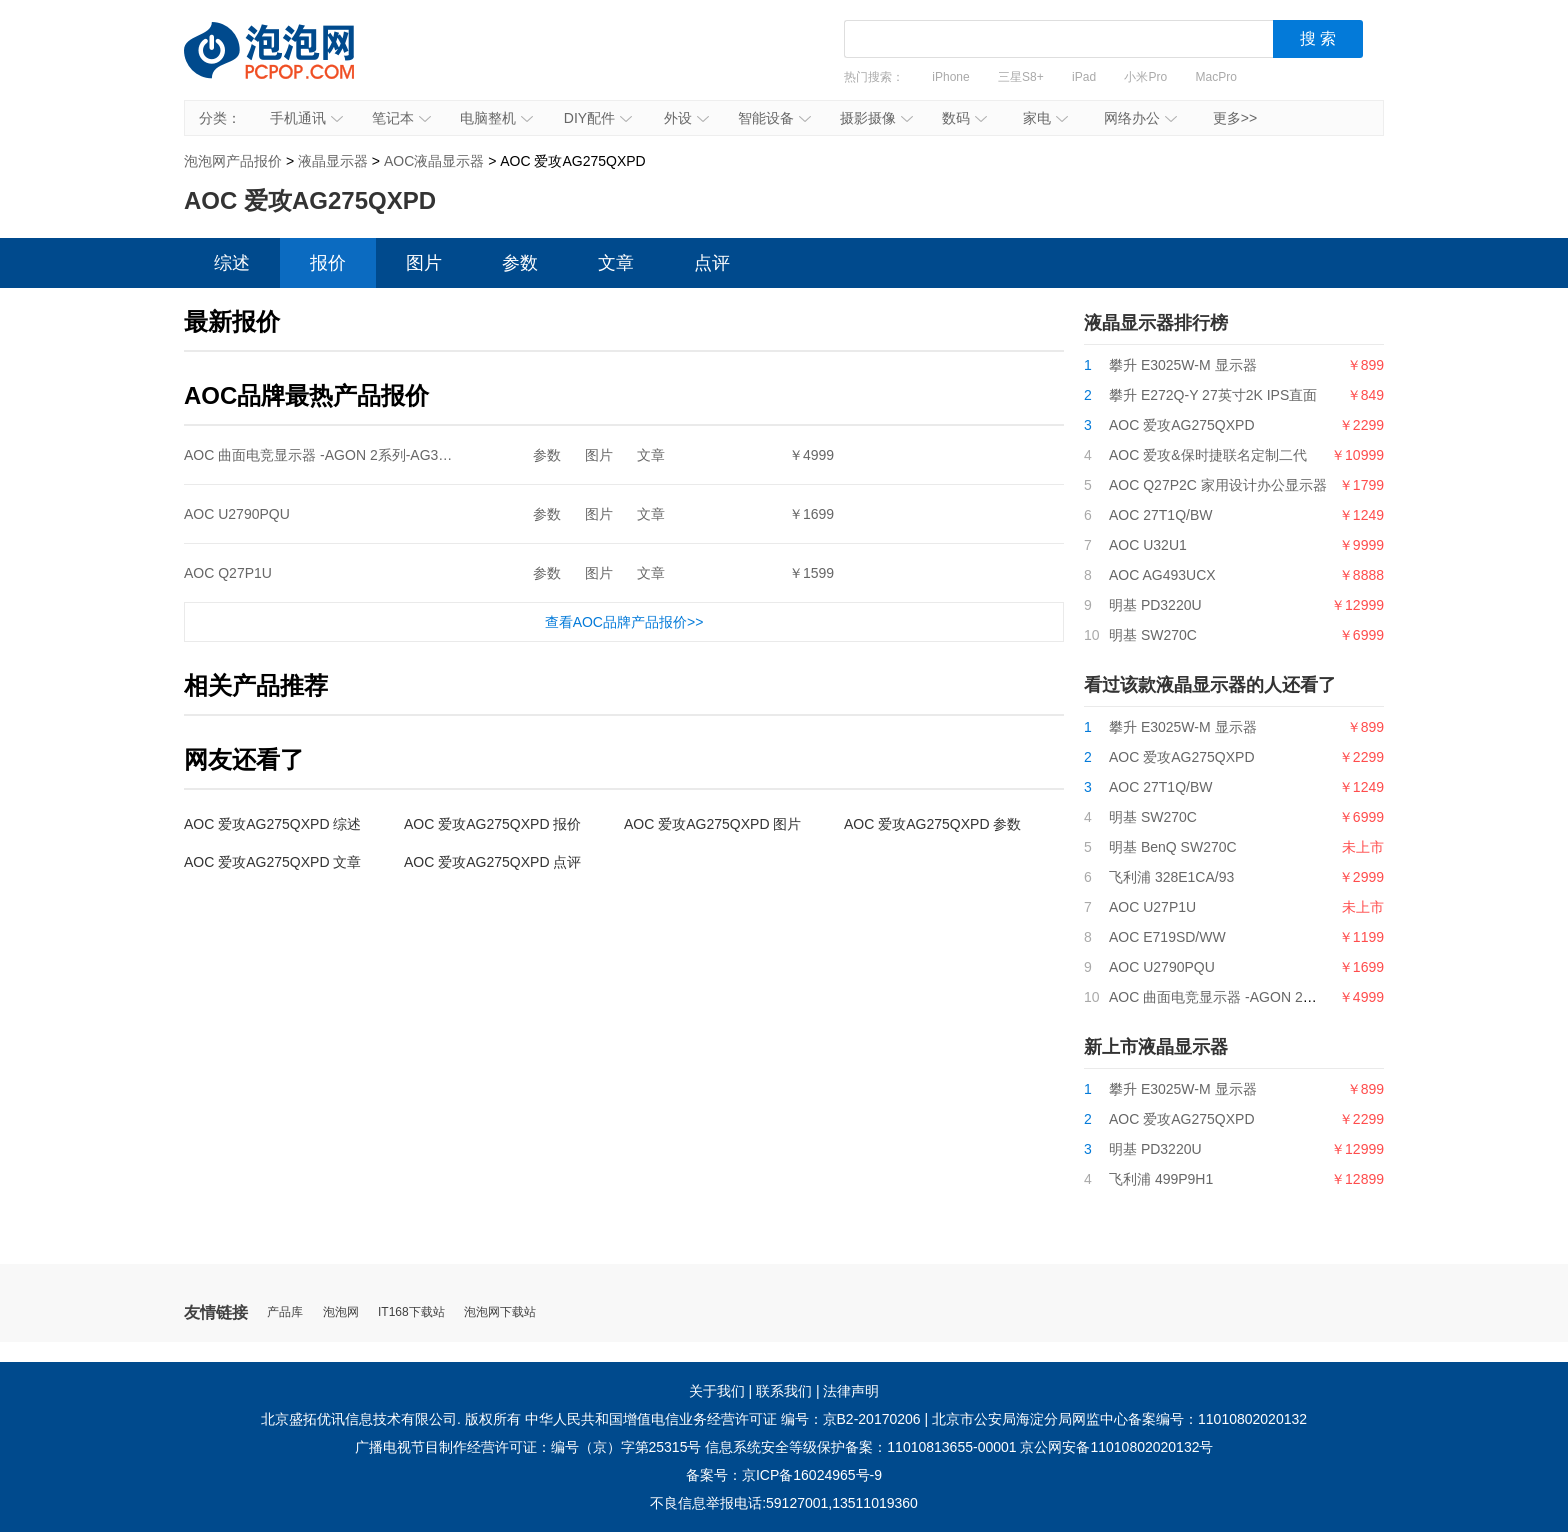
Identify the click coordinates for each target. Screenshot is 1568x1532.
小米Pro (1145, 77)
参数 (520, 263)
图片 (424, 263)
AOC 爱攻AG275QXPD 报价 (492, 824)
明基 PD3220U (1155, 605)
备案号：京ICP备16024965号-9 (784, 1475)
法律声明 (851, 1391)
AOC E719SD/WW (1167, 937)
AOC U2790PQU (237, 514)
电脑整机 (496, 118)
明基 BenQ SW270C (1173, 847)
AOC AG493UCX (1162, 575)
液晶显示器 (333, 161)
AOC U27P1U (1152, 907)
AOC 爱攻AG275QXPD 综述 (272, 824)
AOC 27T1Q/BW (1160, 515)
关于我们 (717, 1391)
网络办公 (1140, 118)
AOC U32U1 (1148, 545)
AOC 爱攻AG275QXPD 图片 (712, 824)
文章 (616, 263)
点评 (712, 263)
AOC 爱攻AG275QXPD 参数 (932, 824)
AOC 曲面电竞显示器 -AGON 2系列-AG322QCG (335, 455)
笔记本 (401, 118)
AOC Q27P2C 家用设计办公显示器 (1218, 485)
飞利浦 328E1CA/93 (1171, 877)
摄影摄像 (876, 118)
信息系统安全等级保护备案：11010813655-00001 (860, 1447)
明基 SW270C (1153, 635)
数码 (964, 118)
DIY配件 (598, 118)
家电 (1045, 118)
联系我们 (784, 1391)
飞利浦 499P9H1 (1161, 1179)
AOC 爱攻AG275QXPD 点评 (492, 862)
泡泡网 (341, 1312)
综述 (232, 263)
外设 (686, 118)
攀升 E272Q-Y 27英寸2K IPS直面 (1213, 395)
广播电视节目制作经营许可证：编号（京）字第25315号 (528, 1447)
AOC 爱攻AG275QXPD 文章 (272, 862)
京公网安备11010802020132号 (1116, 1447)
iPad (1084, 77)
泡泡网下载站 (500, 1312)
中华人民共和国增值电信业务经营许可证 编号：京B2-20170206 (723, 1419)
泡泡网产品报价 (289, 65)
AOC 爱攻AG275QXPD (1182, 425)
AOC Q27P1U (228, 573)
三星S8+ (1021, 77)
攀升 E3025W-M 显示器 (1183, 365)
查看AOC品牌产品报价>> (624, 622)
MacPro (1216, 77)
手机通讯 (306, 118)
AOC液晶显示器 (434, 161)
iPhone (950, 77)
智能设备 (774, 118)
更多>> (1235, 118)
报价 (328, 263)
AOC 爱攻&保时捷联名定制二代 (1208, 455)
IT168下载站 (411, 1312)
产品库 (285, 1312)
